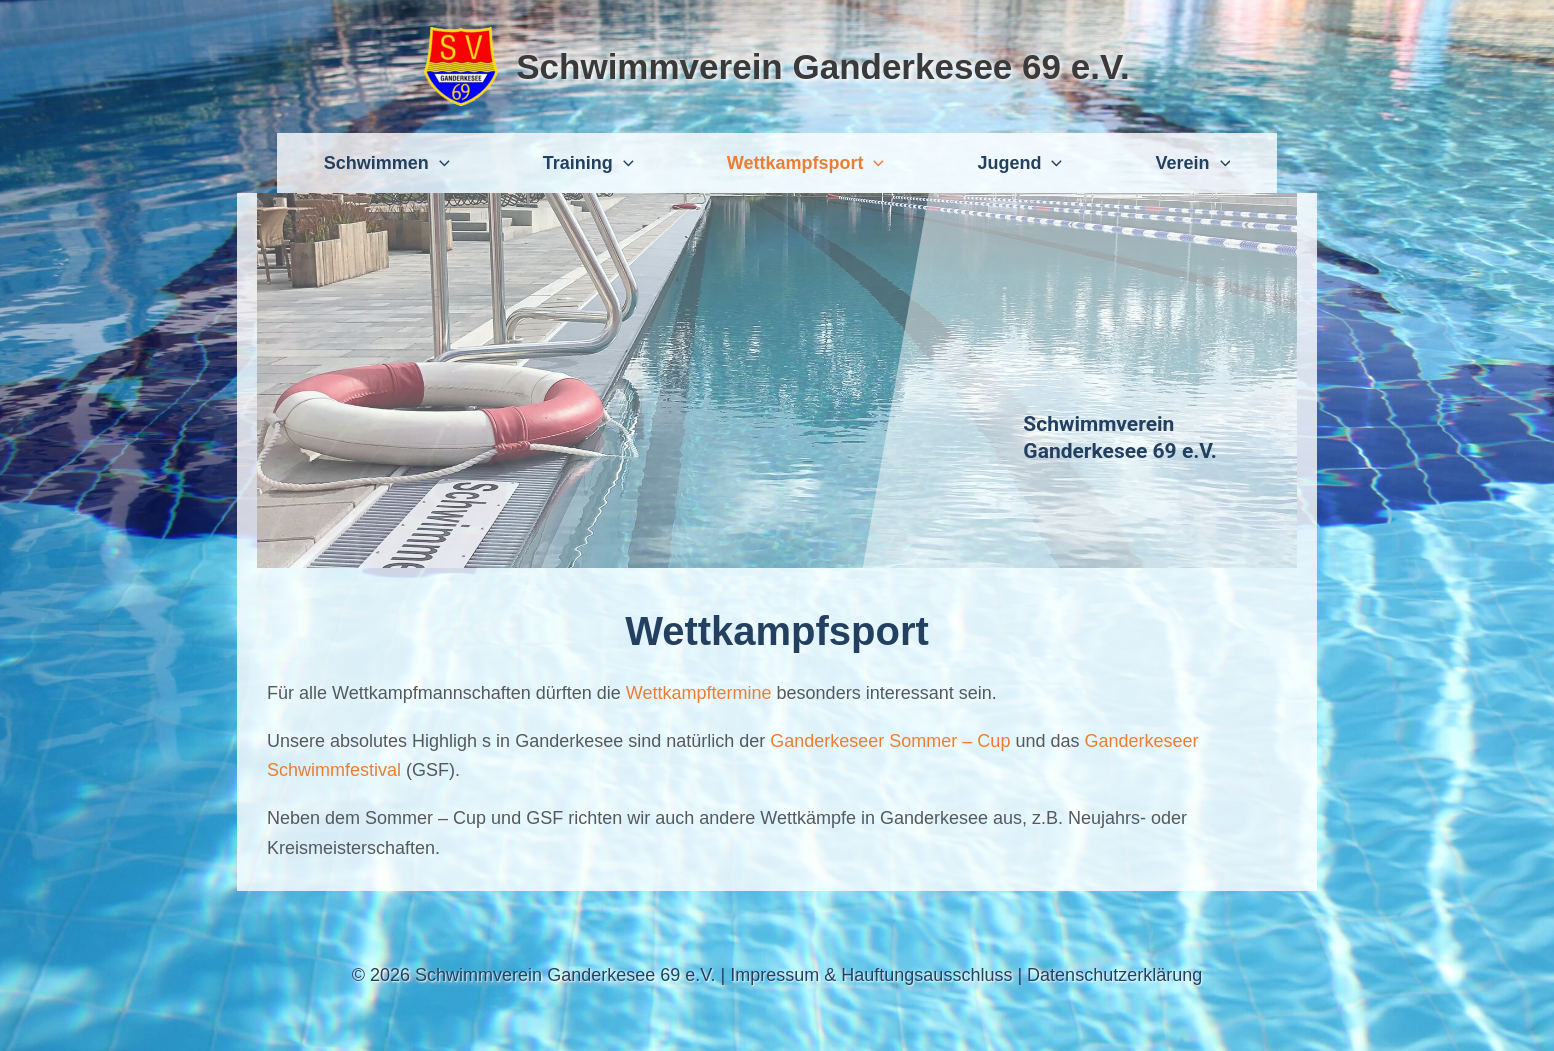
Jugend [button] (1019, 163)
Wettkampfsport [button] (805, 163)
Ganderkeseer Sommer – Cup (887, 741)
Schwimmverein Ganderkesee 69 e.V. (823, 66)
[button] (439, 163)
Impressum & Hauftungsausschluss (871, 975)
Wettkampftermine (701, 693)
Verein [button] (1192, 163)
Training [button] (588, 163)
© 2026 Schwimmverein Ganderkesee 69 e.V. (534, 975)
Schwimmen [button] (387, 163)
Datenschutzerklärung (1114, 975)
